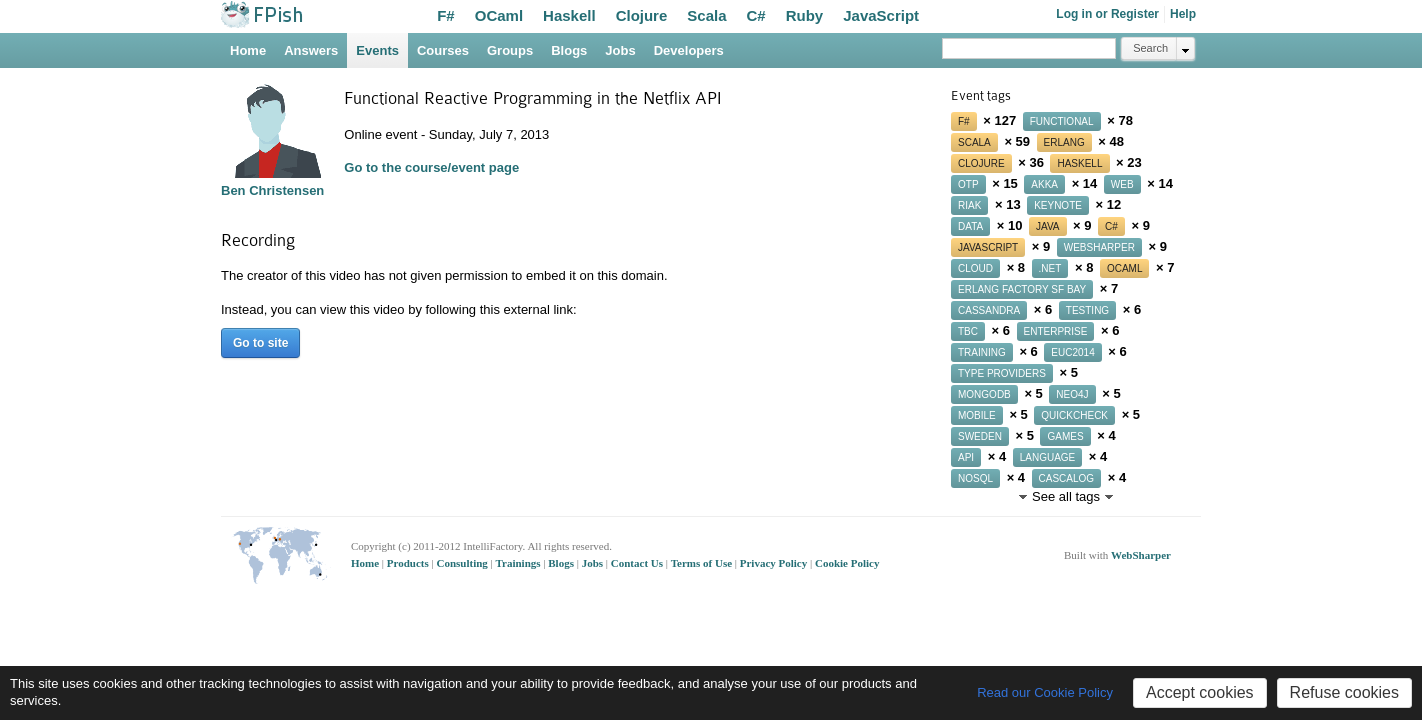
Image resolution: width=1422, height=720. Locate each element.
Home (248, 50)
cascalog (1067, 478)
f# (964, 121)
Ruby (805, 15)
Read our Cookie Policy (1045, 692)
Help (1183, 14)
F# (446, 15)
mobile (977, 415)
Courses (443, 50)
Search (1150, 48)
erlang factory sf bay (1022, 289)
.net (1050, 268)
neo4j (1072, 394)
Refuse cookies (1344, 692)
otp (968, 184)
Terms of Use (703, 563)
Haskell (569, 15)
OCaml (499, 15)
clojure (981, 163)
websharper (1099, 247)
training (982, 352)
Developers (689, 50)
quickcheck (1074, 415)
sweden (980, 436)
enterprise (1056, 331)
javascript (988, 247)
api (966, 457)
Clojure (642, 15)
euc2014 (1072, 352)
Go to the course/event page (431, 167)
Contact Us (638, 563)
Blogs (569, 50)
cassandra (989, 310)
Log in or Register (1107, 14)
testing (1087, 310)
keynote (1058, 205)
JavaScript (881, 15)
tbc (968, 331)
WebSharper (1141, 555)
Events (377, 50)
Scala (706, 15)
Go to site (260, 343)
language (1048, 457)
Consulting (463, 563)
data (970, 226)
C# (756, 15)
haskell (1079, 163)
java (1048, 226)
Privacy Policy (775, 563)
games (1065, 436)
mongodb (984, 394)
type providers (1002, 373)
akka (1044, 184)
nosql (975, 478)
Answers (311, 50)
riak (969, 205)
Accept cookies (1200, 692)
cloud (975, 268)
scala (974, 142)
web (1122, 184)
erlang (1064, 142)
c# (1111, 226)
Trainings (520, 563)
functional (1062, 121)
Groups (510, 50)
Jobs (620, 50)
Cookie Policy (847, 563)
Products (409, 563)
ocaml (1125, 268)
